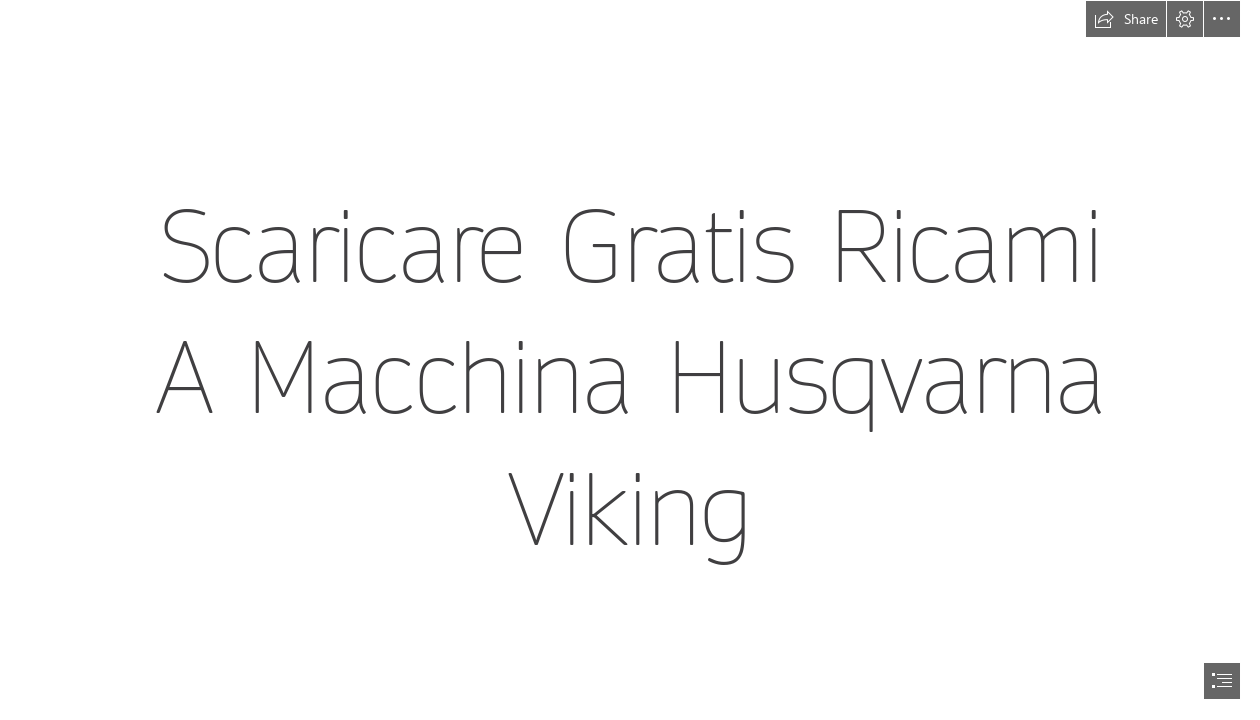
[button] (1126, 19)
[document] (630, 360)
